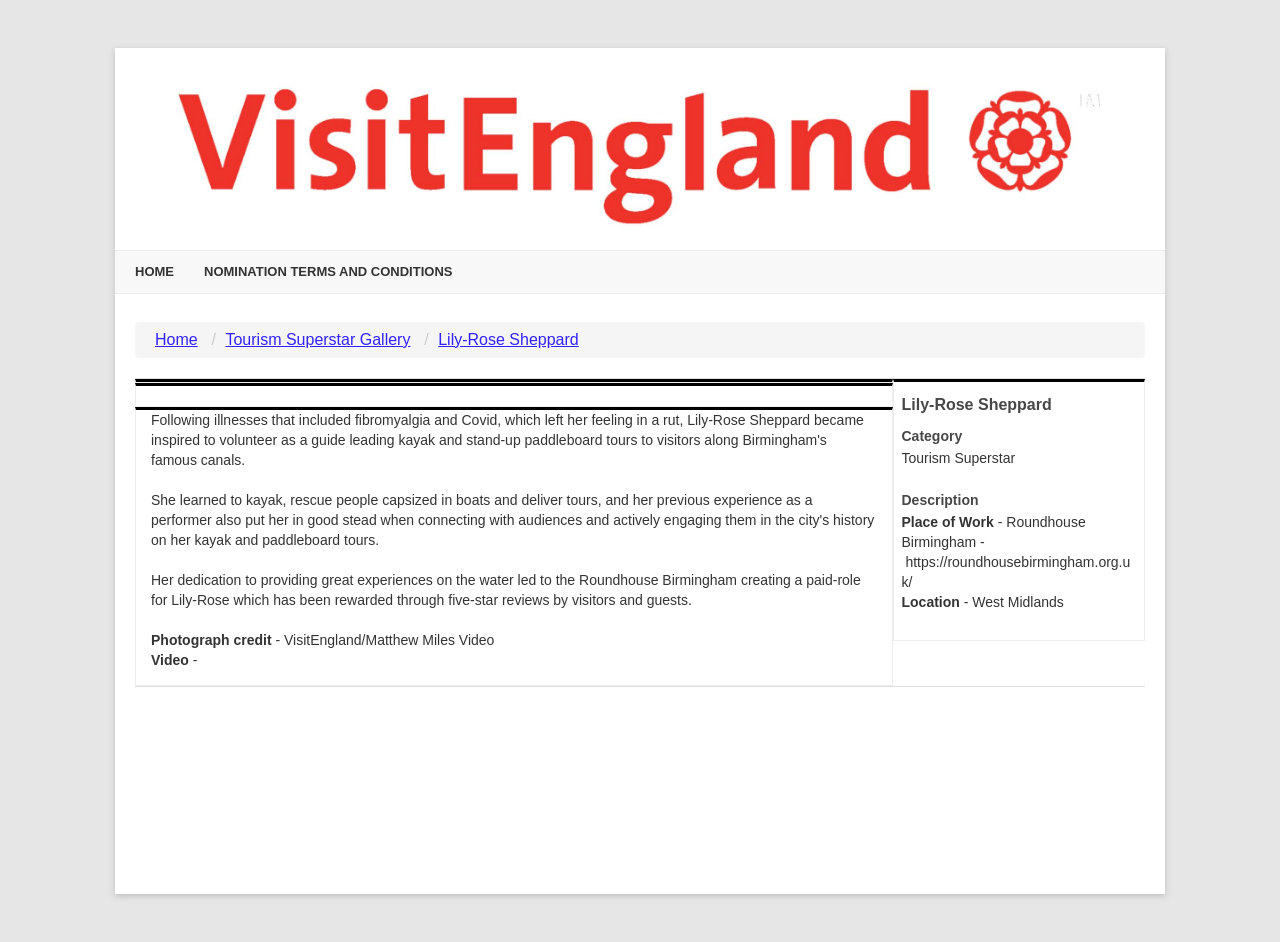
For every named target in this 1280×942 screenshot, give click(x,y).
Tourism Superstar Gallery (317, 339)
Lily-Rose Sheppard (508, 339)
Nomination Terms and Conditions (328, 271)
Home (154, 271)
